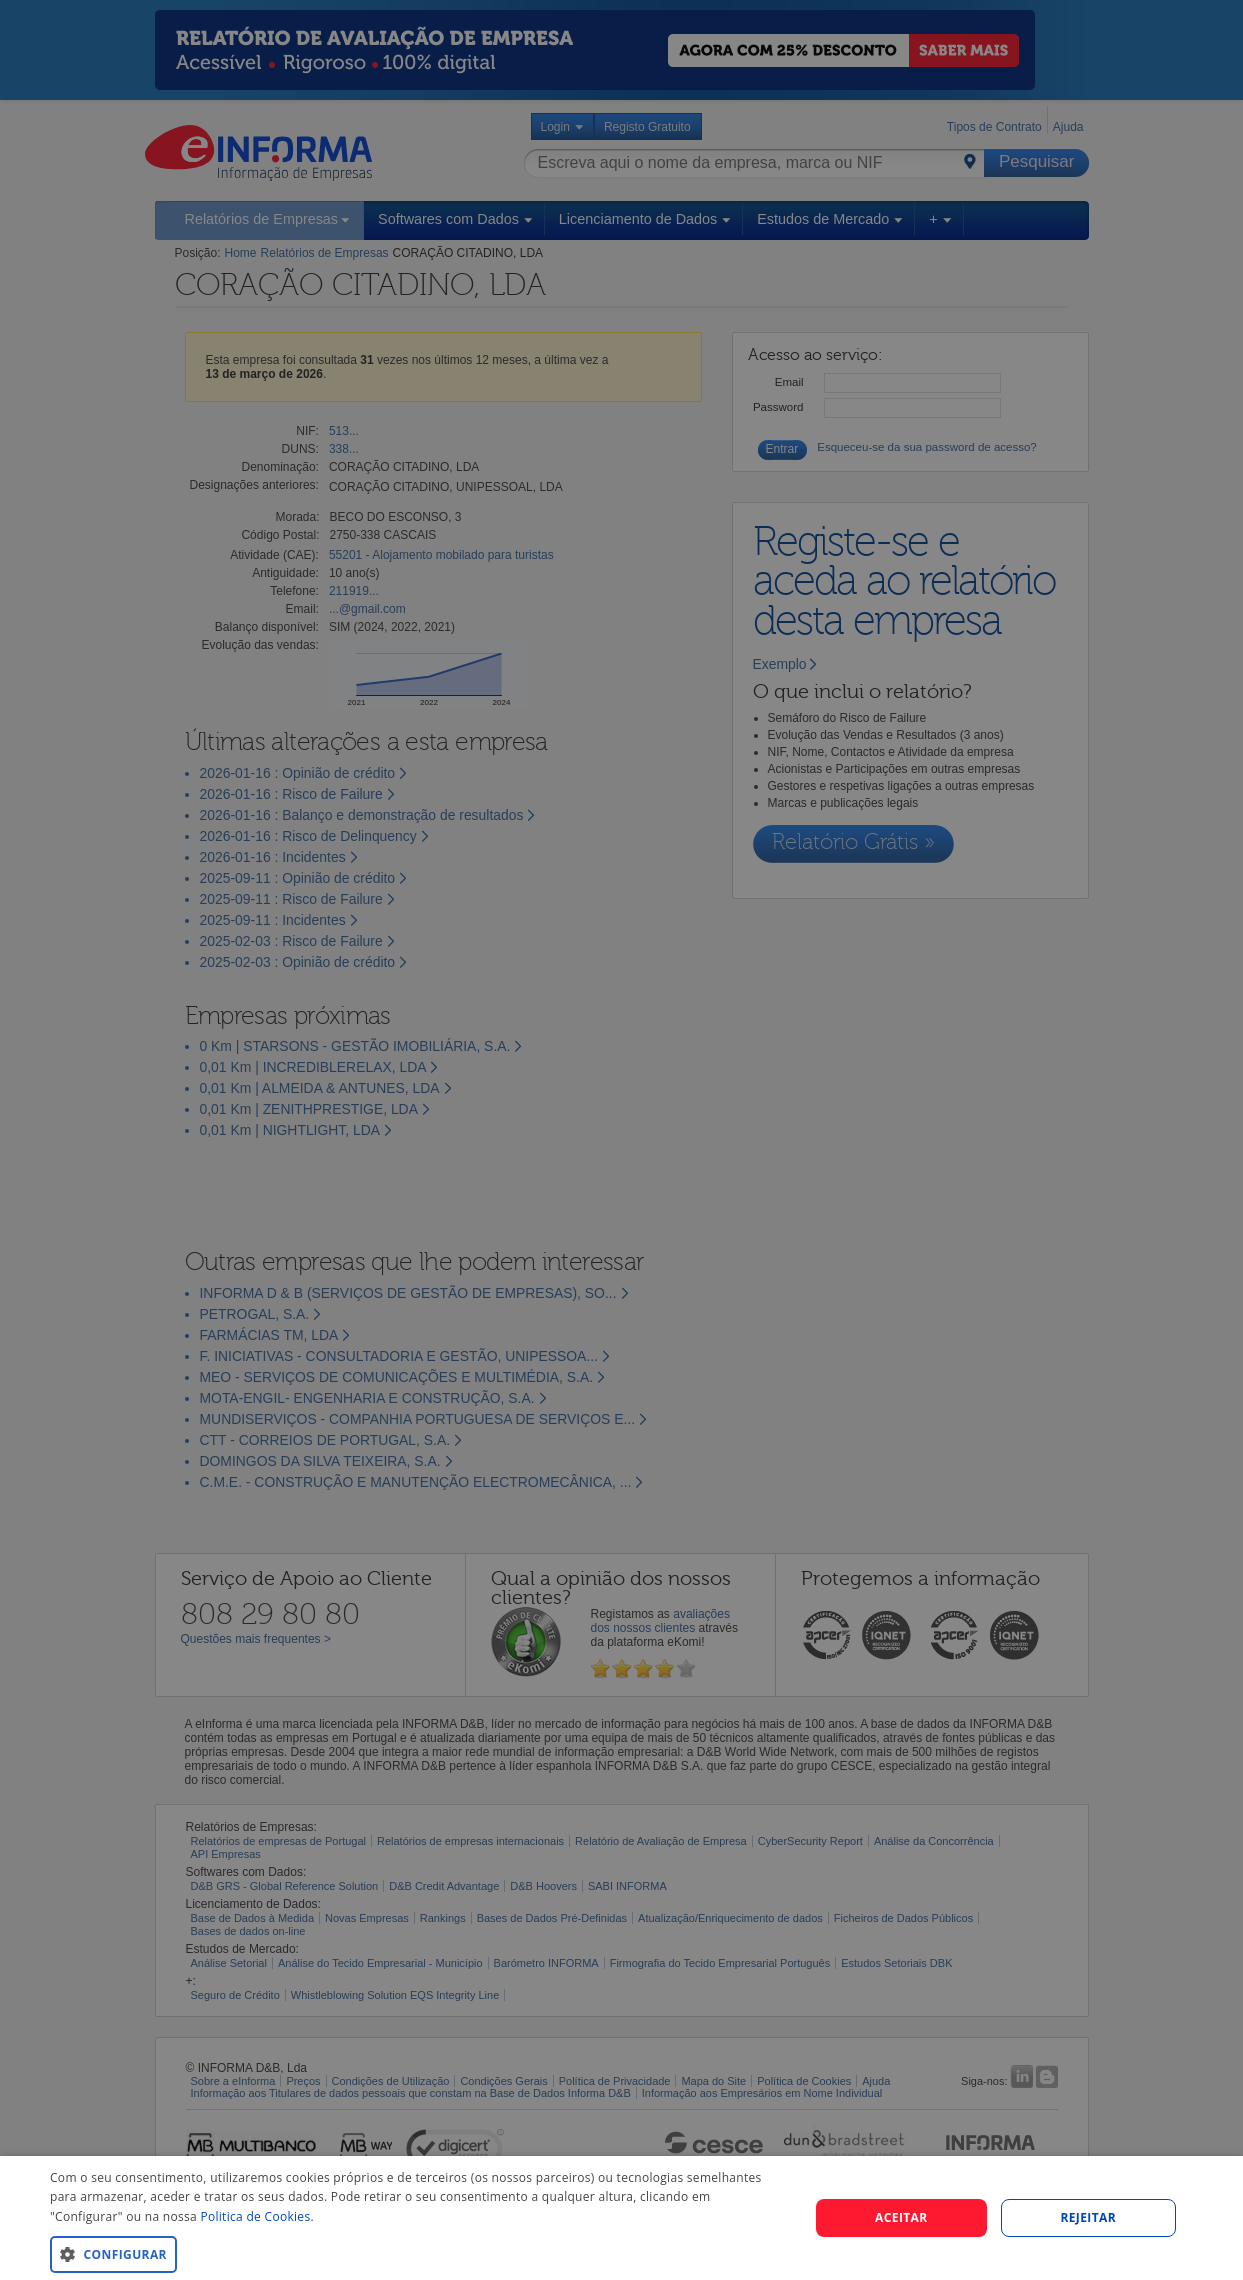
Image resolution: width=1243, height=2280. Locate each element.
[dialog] (621, 2218)
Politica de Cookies (255, 2216)
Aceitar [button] (901, 2217)
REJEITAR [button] (1088, 2217)
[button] (418, 2253)
